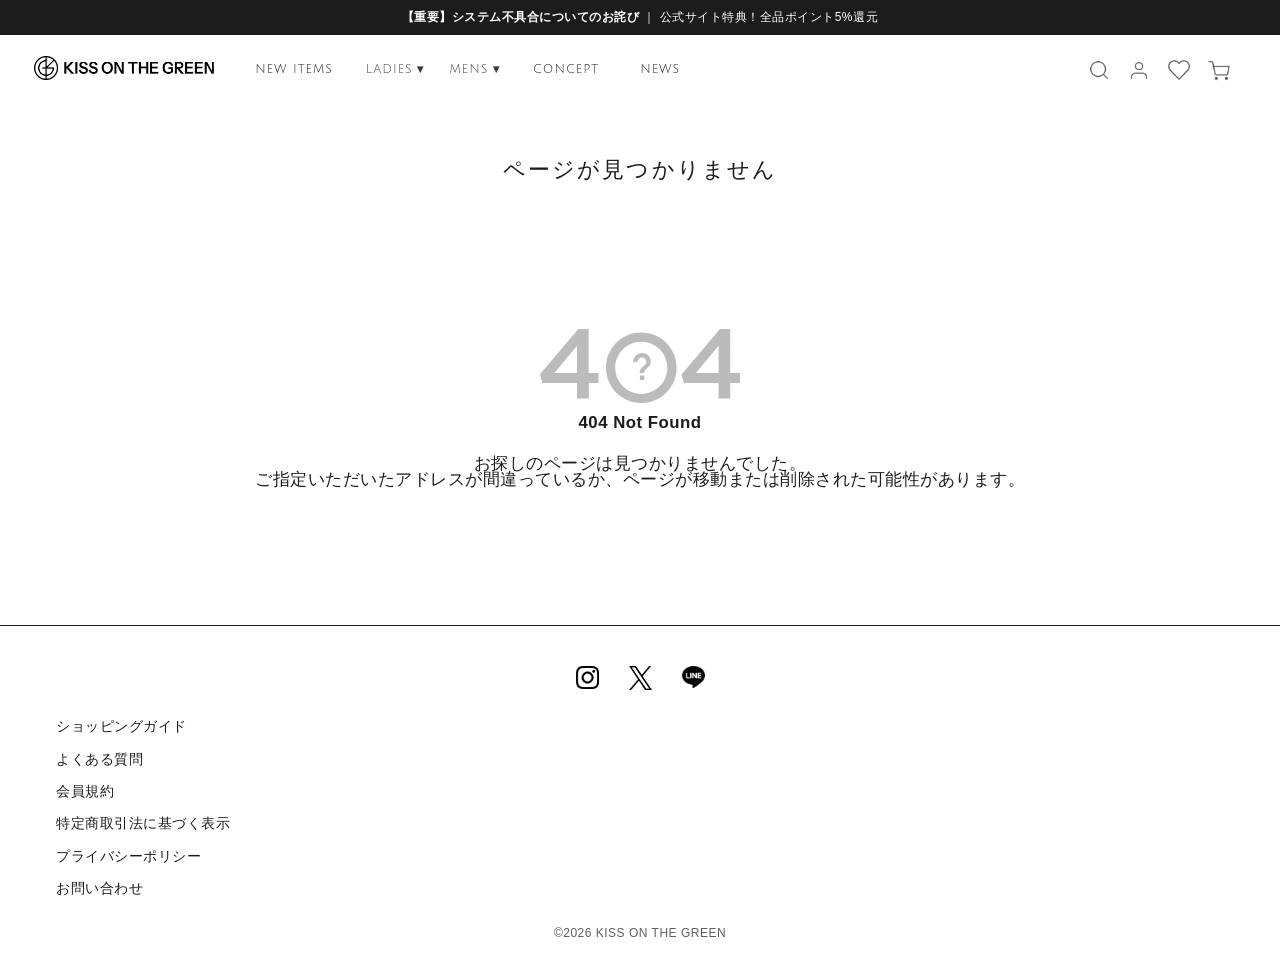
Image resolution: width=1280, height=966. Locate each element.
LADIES (395, 69)
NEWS (660, 69)
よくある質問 (99, 758)
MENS (474, 69)
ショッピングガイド (121, 726)
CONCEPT (566, 69)
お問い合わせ (99, 885)
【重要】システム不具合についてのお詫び (521, 17)
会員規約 (85, 790)
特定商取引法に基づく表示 (143, 822)
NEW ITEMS (294, 69)
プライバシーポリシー (128, 853)
